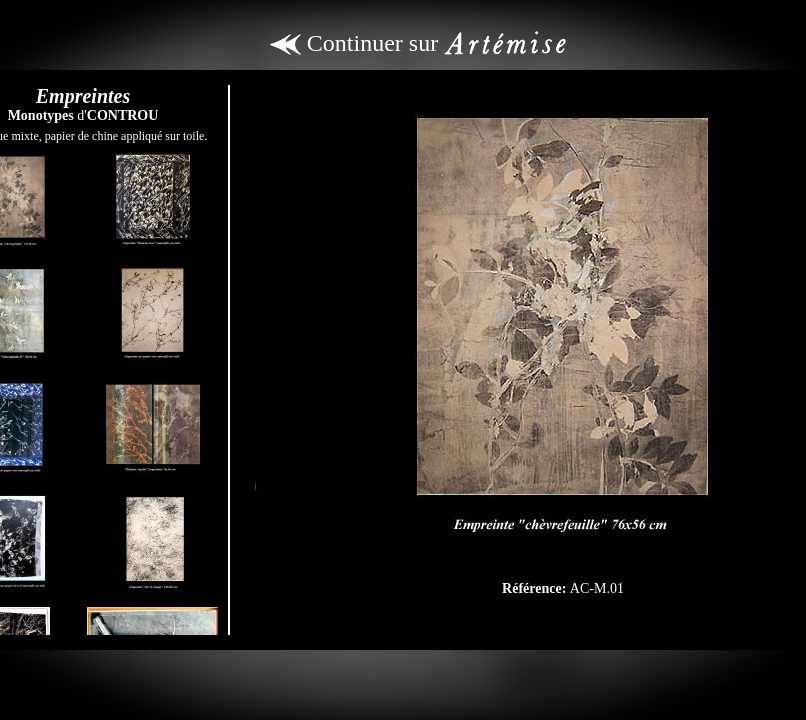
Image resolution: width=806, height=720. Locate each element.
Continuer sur (418, 43)
